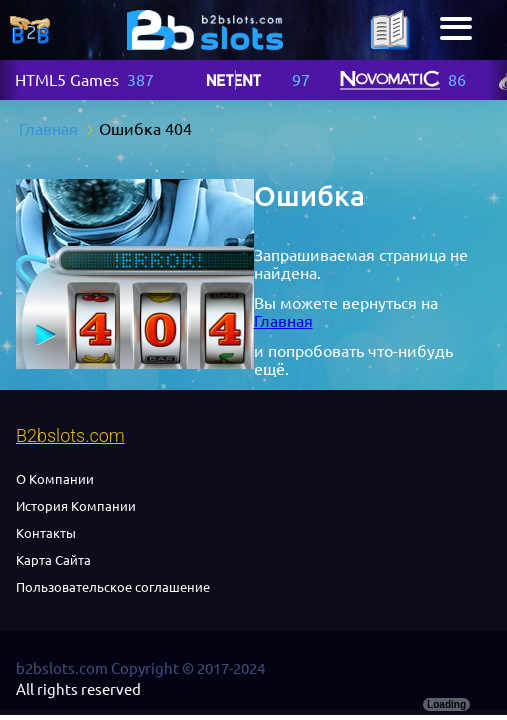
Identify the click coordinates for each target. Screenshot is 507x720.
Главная (283, 321)
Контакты (46, 533)
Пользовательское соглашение (113, 587)
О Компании (55, 479)
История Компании (76, 506)
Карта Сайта (53, 560)
